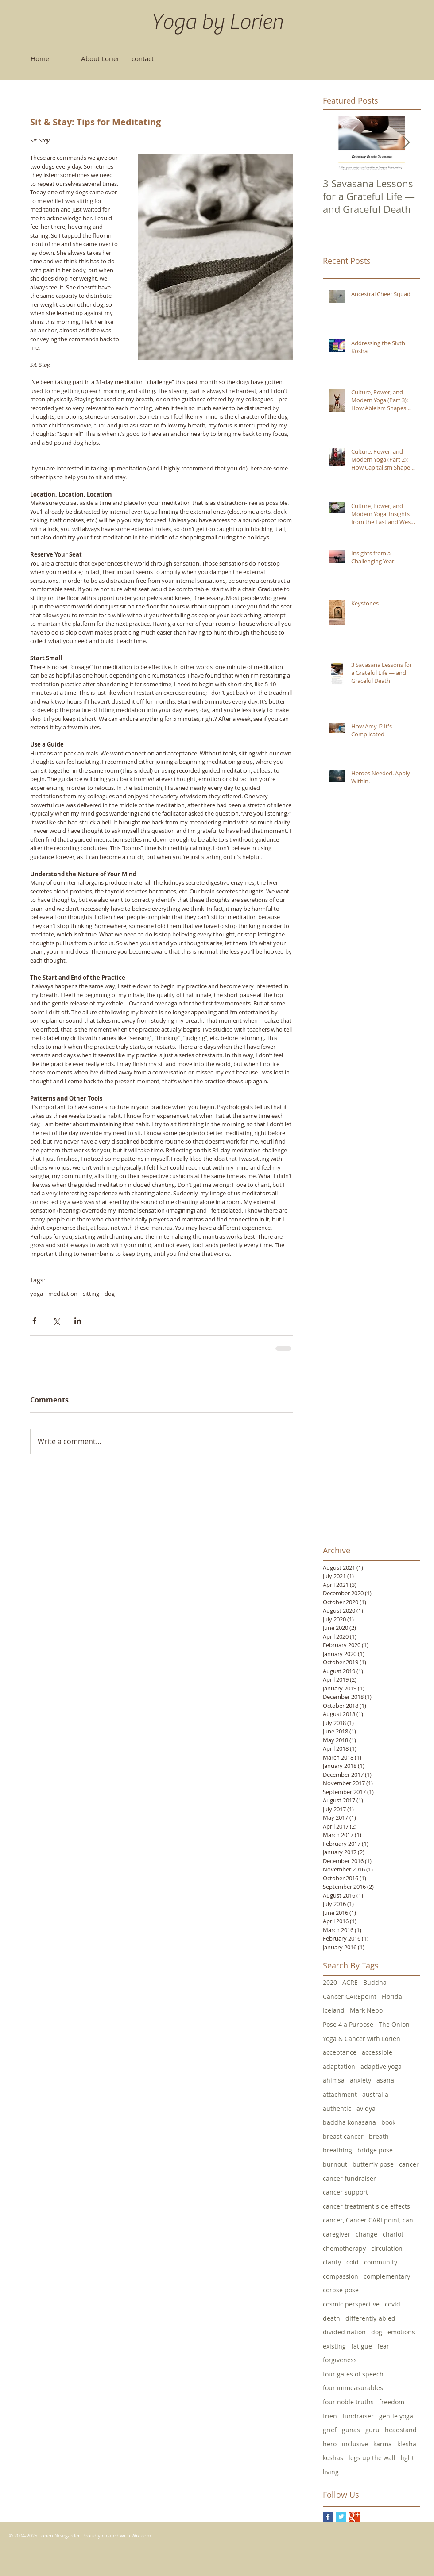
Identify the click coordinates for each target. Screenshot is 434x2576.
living (331, 2472)
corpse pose (341, 2290)
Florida (392, 1996)
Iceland (334, 2010)
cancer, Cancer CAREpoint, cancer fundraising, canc (371, 2220)
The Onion (394, 2024)
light (407, 2457)
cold (352, 2262)
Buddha (375, 1982)
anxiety (360, 2080)
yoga (36, 1293)
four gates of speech (353, 2374)
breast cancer (343, 2136)
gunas (351, 2430)
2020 (330, 1982)
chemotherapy (344, 2248)
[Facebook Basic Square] (328, 2517)
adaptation (339, 2066)
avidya (366, 2108)
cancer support (345, 2192)
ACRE (350, 1982)
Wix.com (141, 2535)
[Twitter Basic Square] (341, 2517)
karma (382, 2444)
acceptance (339, 2052)
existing (334, 2346)
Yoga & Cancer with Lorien (361, 2038)
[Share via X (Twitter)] (56, 1321)
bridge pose (375, 2150)
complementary (387, 2276)
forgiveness (340, 2360)
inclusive (355, 2444)
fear (383, 2346)
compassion (340, 2276)
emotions (401, 2332)
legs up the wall (372, 2457)
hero (330, 2444)
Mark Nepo (366, 2010)
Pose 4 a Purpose (348, 2024)
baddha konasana (349, 2122)
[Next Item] (406, 143)
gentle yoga (396, 2416)
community (380, 2262)
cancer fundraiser (349, 2178)
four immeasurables (353, 2387)
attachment (340, 2094)
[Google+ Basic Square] (354, 2517)
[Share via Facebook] (34, 1321)
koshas (333, 2457)
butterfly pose (373, 2164)
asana (385, 2080)
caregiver (336, 2234)
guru (372, 2430)
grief (330, 2430)
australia (375, 2094)
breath (379, 2136)
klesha (406, 2444)
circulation (387, 2248)
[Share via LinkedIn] (78, 1321)
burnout (335, 2164)
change (366, 2234)
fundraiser (358, 2416)
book (388, 2122)
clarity (332, 2262)
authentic (337, 2108)
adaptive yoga (381, 2066)
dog (110, 1293)
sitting (91, 1293)
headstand (401, 2430)
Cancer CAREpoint (349, 1996)
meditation (63, 1293)
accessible (377, 2052)
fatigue (361, 2346)
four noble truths (348, 2402)
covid (392, 2304)
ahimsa (334, 2080)
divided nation (344, 2332)
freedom (391, 2402)
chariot (393, 2234)
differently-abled (370, 2318)
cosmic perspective (351, 2304)
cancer (409, 2164)
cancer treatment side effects (366, 2206)
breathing (337, 2150)
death (331, 2318)
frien (330, 2416)
